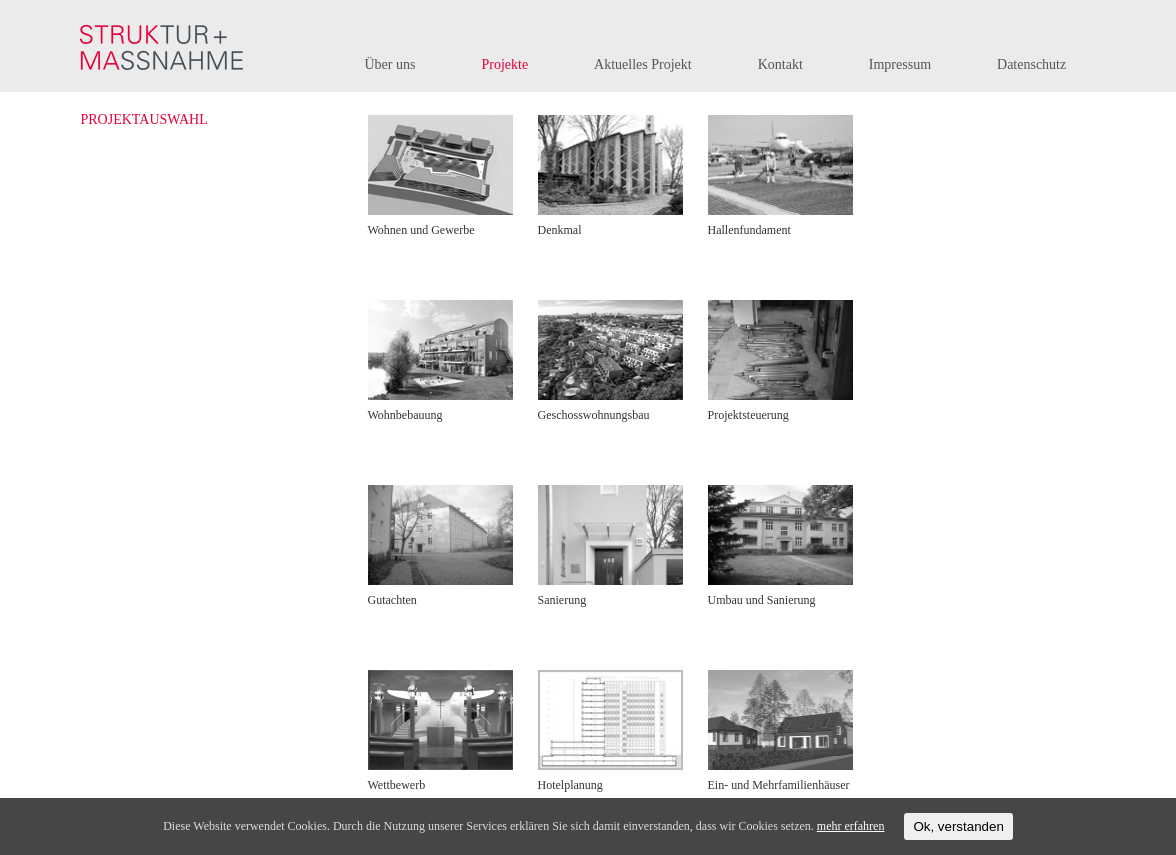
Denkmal (560, 230)
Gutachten (392, 600)
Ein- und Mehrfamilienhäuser (779, 785)
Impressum (900, 64)
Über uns (390, 64)
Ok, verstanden (958, 826)
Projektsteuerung (748, 415)
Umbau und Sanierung (762, 600)
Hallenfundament (749, 230)
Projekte (504, 64)
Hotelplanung (570, 785)
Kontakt (780, 64)
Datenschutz (1031, 64)
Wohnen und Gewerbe (421, 230)
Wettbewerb (397, 785)
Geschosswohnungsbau (594, 415)
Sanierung (562, 600)
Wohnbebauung (405, 415)
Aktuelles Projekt (643, 64)
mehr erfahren (851, 826)
